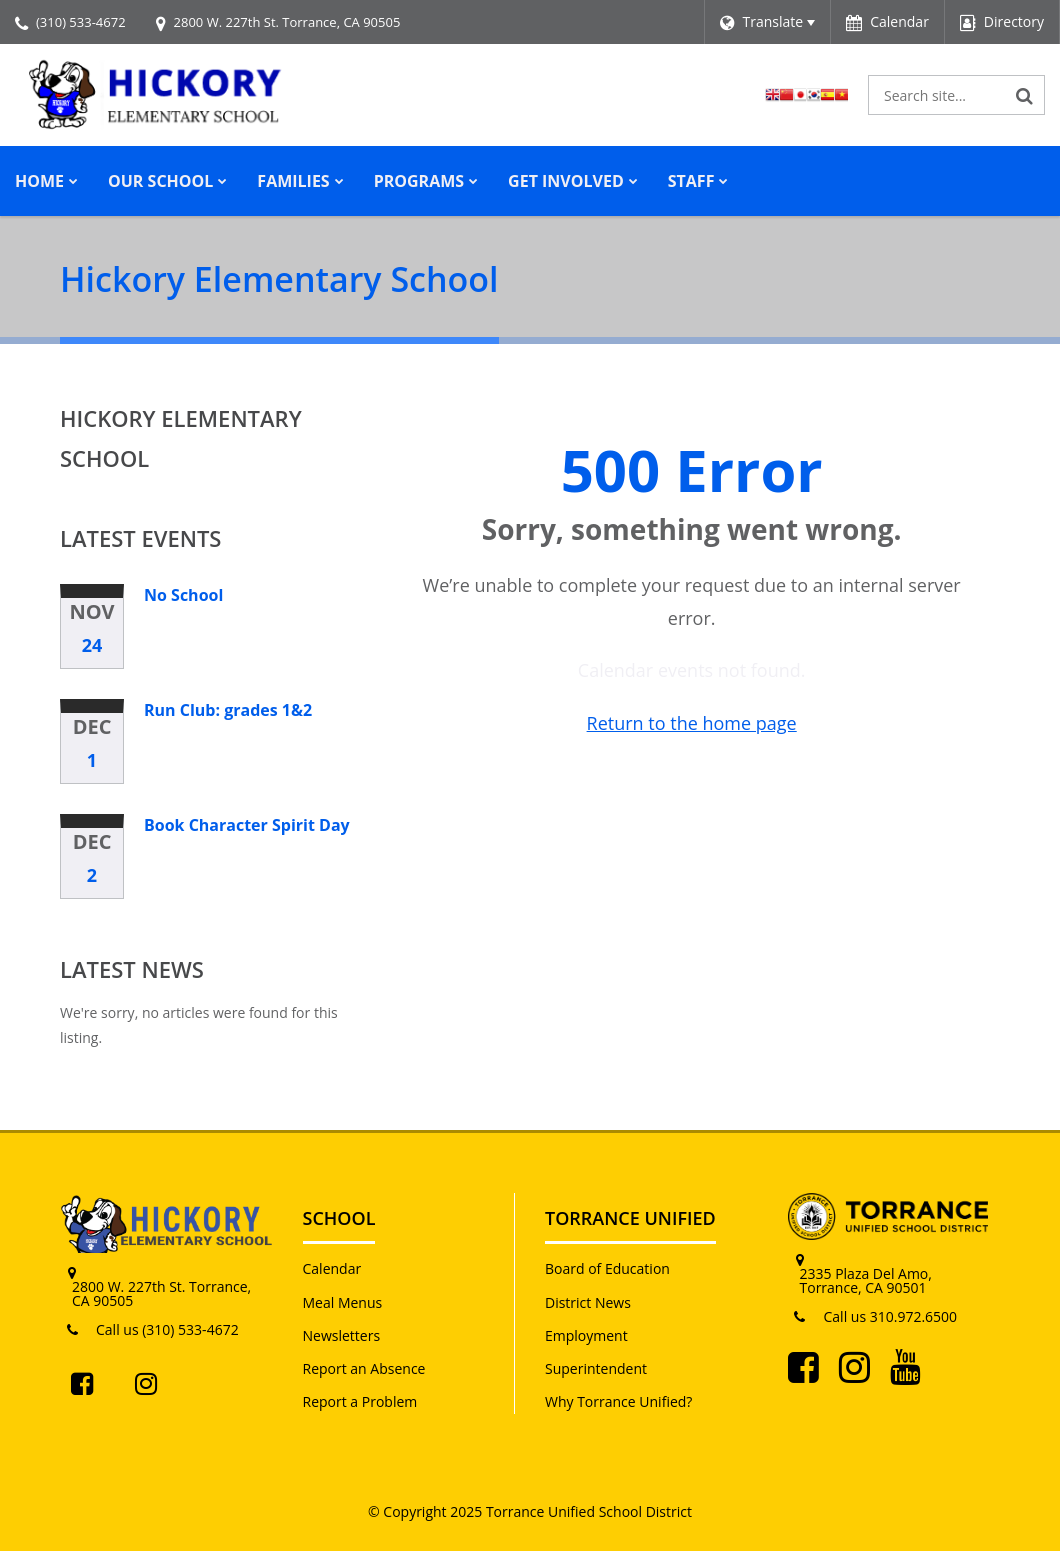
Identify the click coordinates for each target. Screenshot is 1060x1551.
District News (588, 1302)
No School (183, 595)
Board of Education (607, 1268)
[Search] (1025, 95)
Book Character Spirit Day (247, 825)
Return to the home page (692, 723)
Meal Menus (343, 1302)
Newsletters (342, 1335)
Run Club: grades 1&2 (228, 710)
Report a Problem (360, 1401)
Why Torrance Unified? (618, 1401)
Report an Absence (364, 1368)
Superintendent (596, 1368)
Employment (586, 1335)
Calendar (332, 1268)
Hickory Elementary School (181, 438)
